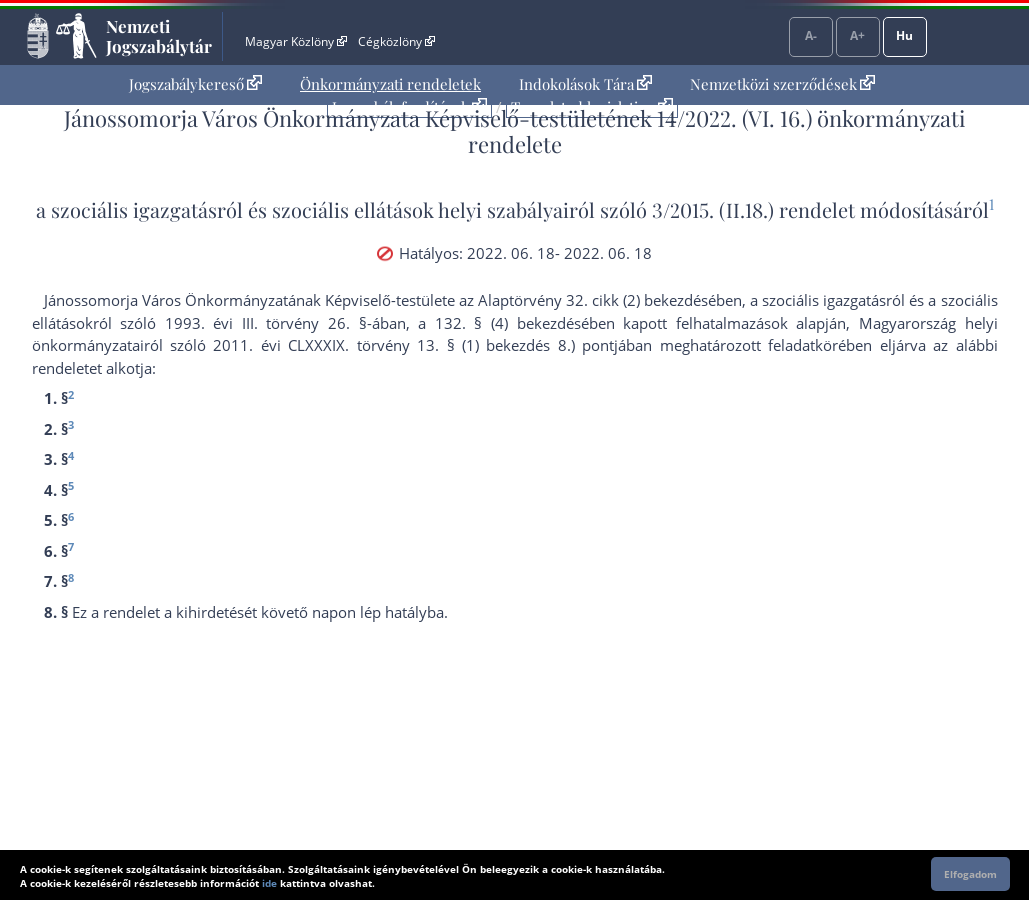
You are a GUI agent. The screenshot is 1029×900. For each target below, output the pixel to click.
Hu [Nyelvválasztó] (904, 35)
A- (811, 35)
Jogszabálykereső (195, 84)
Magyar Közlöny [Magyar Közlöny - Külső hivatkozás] (295, 41)
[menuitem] (195, 84)
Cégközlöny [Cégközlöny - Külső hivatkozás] (396, 41)
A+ (857, 35)
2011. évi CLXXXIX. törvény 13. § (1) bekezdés (381, 345)
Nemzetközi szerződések (782, 84)
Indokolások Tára (585, 84)
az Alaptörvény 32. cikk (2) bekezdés (583, 300)
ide (269, 883)
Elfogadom (970, 874)
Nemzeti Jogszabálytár (159, 36)
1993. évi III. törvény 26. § (266, 323)
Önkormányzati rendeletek (390, 84)
